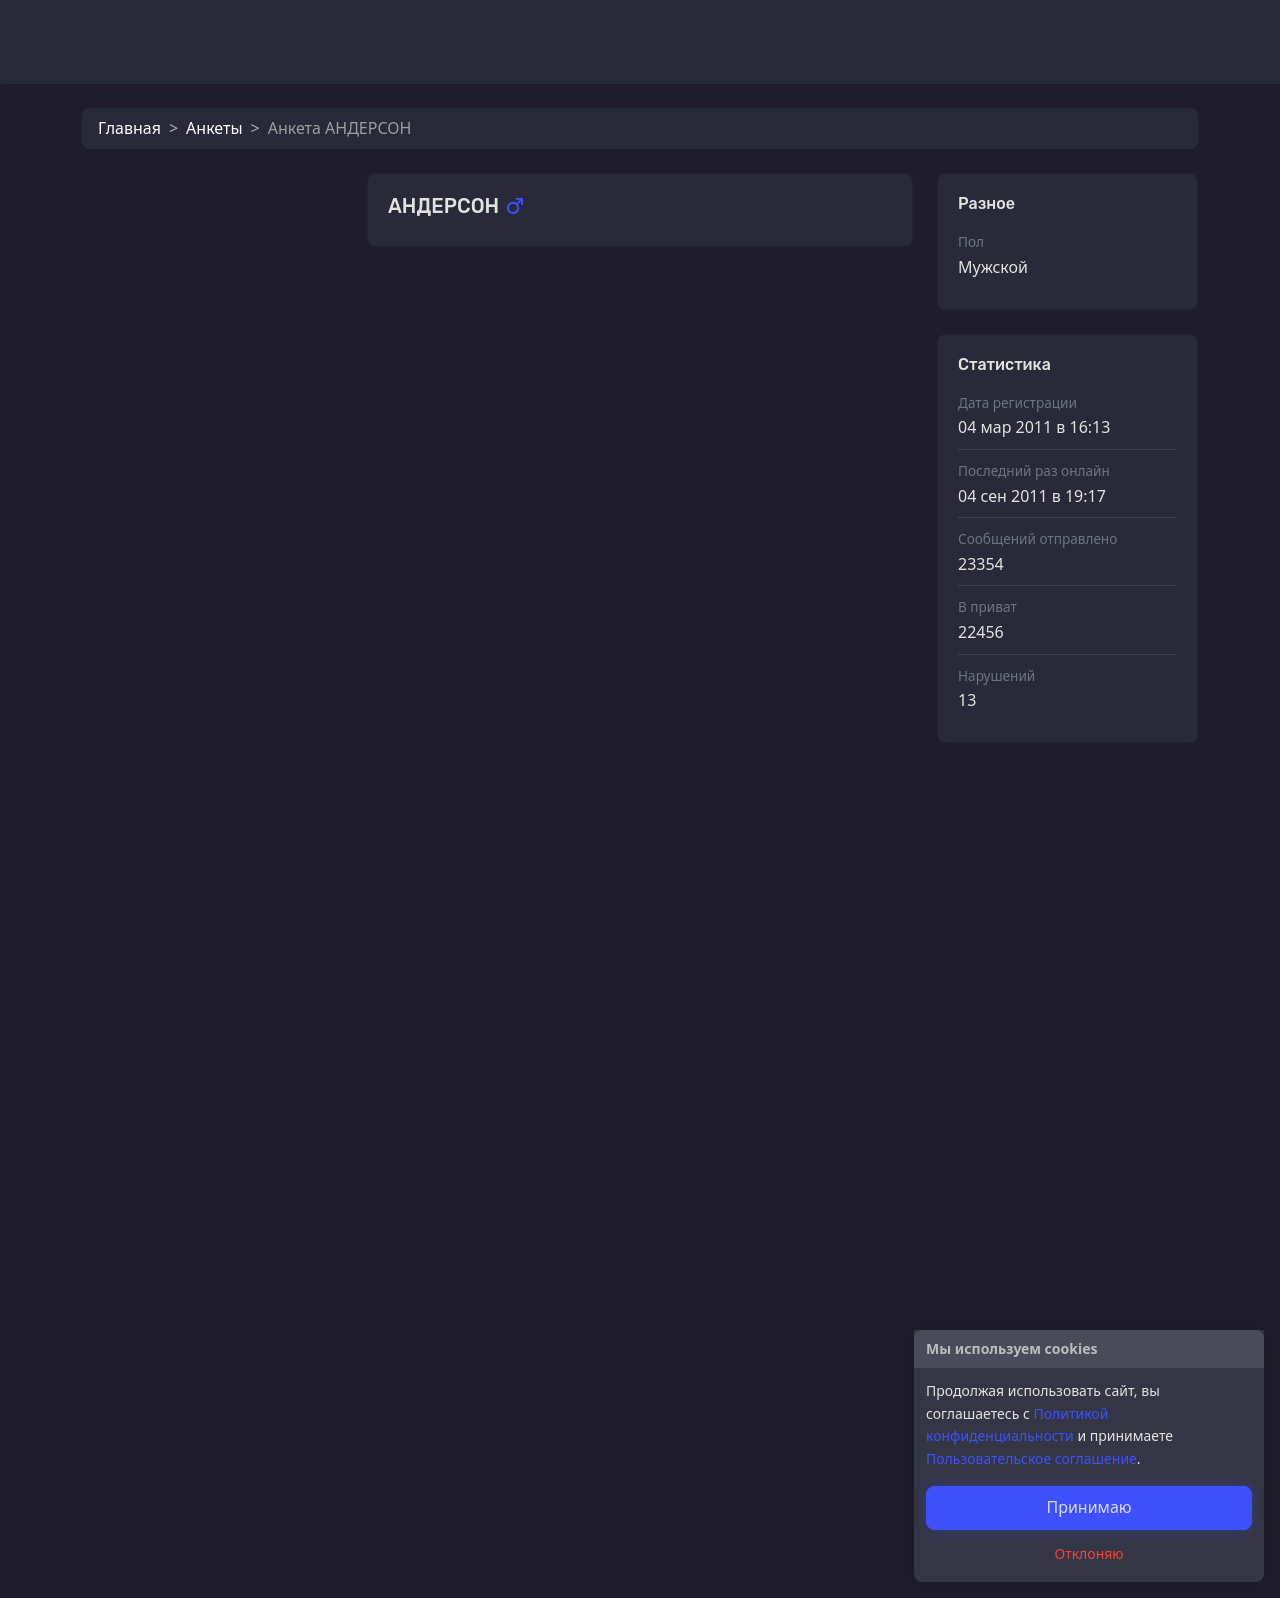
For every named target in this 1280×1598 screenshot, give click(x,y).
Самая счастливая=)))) (518, 1511)
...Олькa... (205, 392)
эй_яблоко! (475, 609)
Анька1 (196, 590)
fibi (181, 656)
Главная (129, 128)
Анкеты (214, 128)
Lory (185, 458)
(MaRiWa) (468, 308)
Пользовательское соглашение (1031, 1458)
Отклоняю (1089, 1553)
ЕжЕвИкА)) (208, 524)
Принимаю (1088, 1507)
